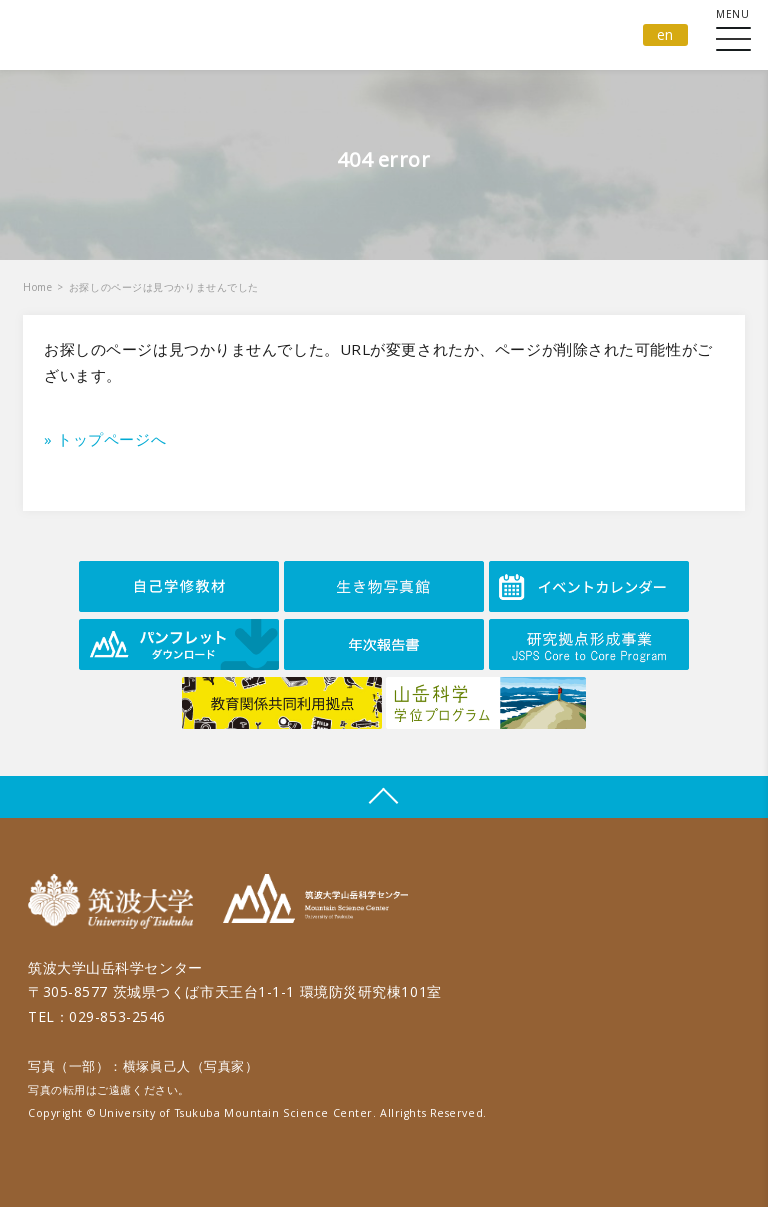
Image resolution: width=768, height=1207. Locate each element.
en (665, 34)
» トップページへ (105, 439)
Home (37, 287)
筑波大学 (115, 901)
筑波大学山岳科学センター (315, 901)
